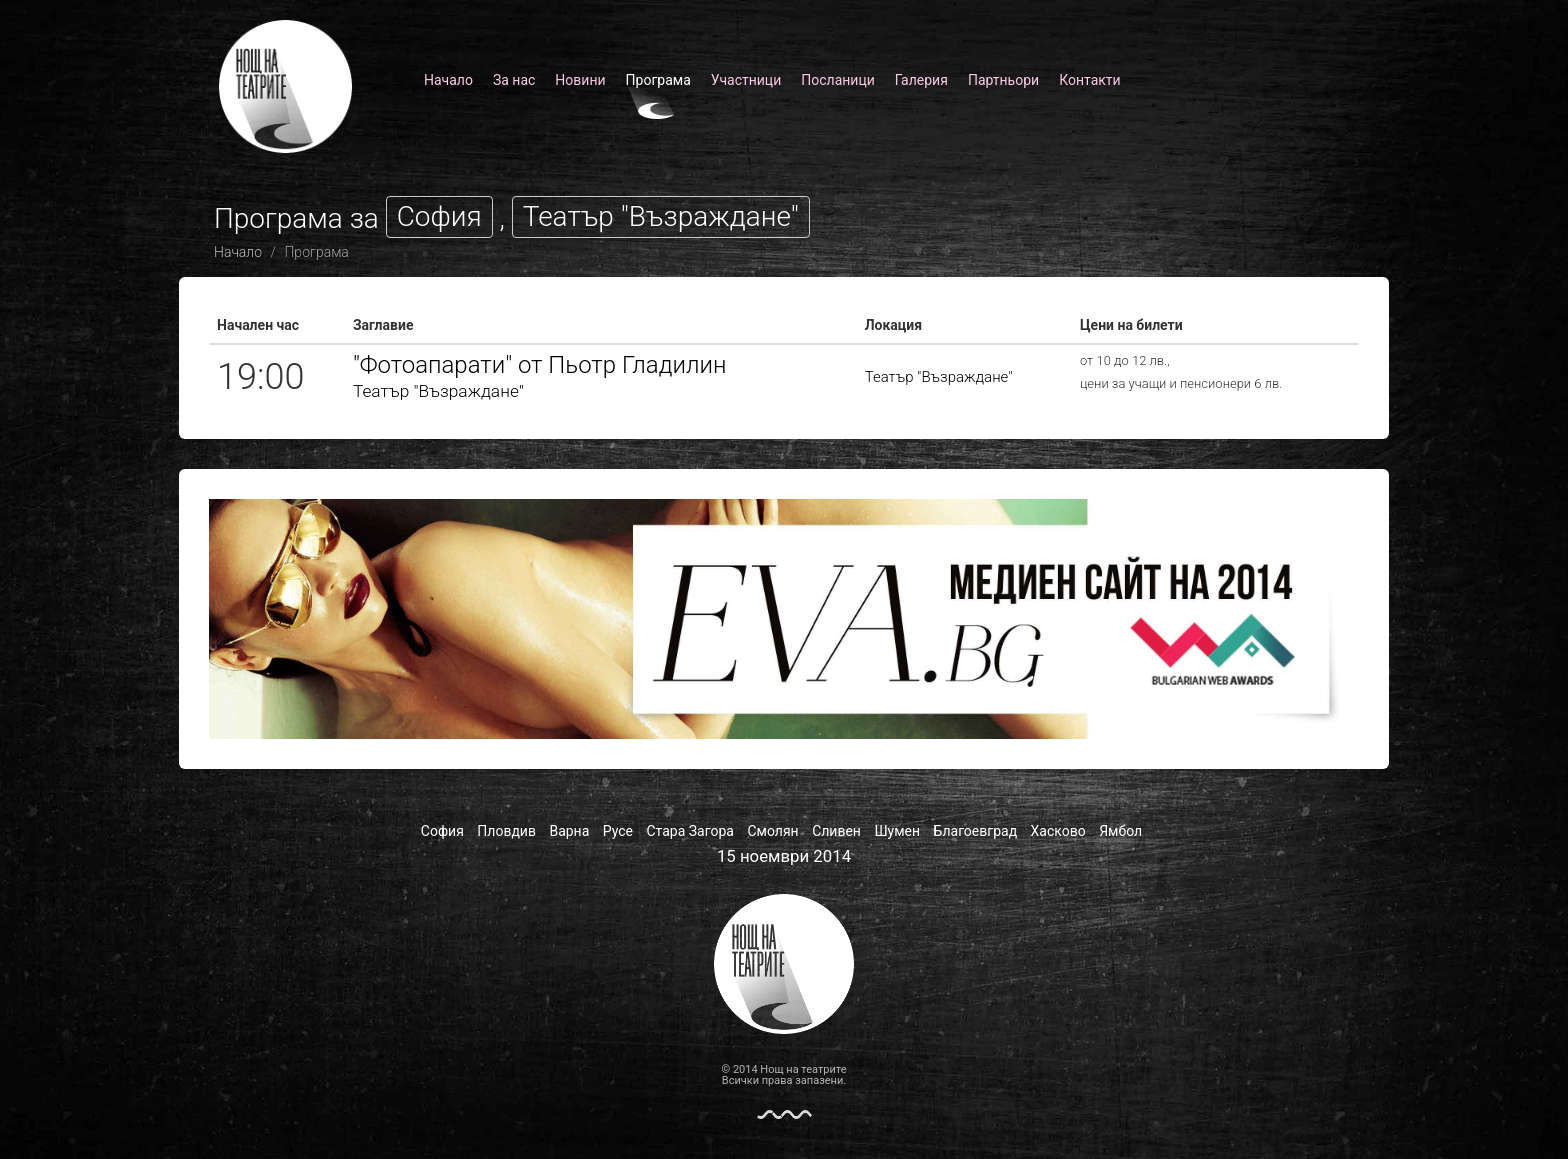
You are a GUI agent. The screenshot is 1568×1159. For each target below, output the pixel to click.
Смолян (772, 831)
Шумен (897, 831)
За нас (514, 80)
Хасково (1058, 831)
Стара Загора (690, 831)
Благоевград (976, 831)
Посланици (838, 80)
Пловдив (506, 831)
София (442, 831)
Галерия (921, 80)
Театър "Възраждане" (438, 391)
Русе (618, 831)
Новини (580, 80)
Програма (658, 80)
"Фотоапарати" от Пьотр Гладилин (540, 365)
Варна (569, 831)
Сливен (836, 831)
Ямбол (1120, 831)
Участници (746, 80)
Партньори (1003, 80)
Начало (448, 80)
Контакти (1090, 80)
